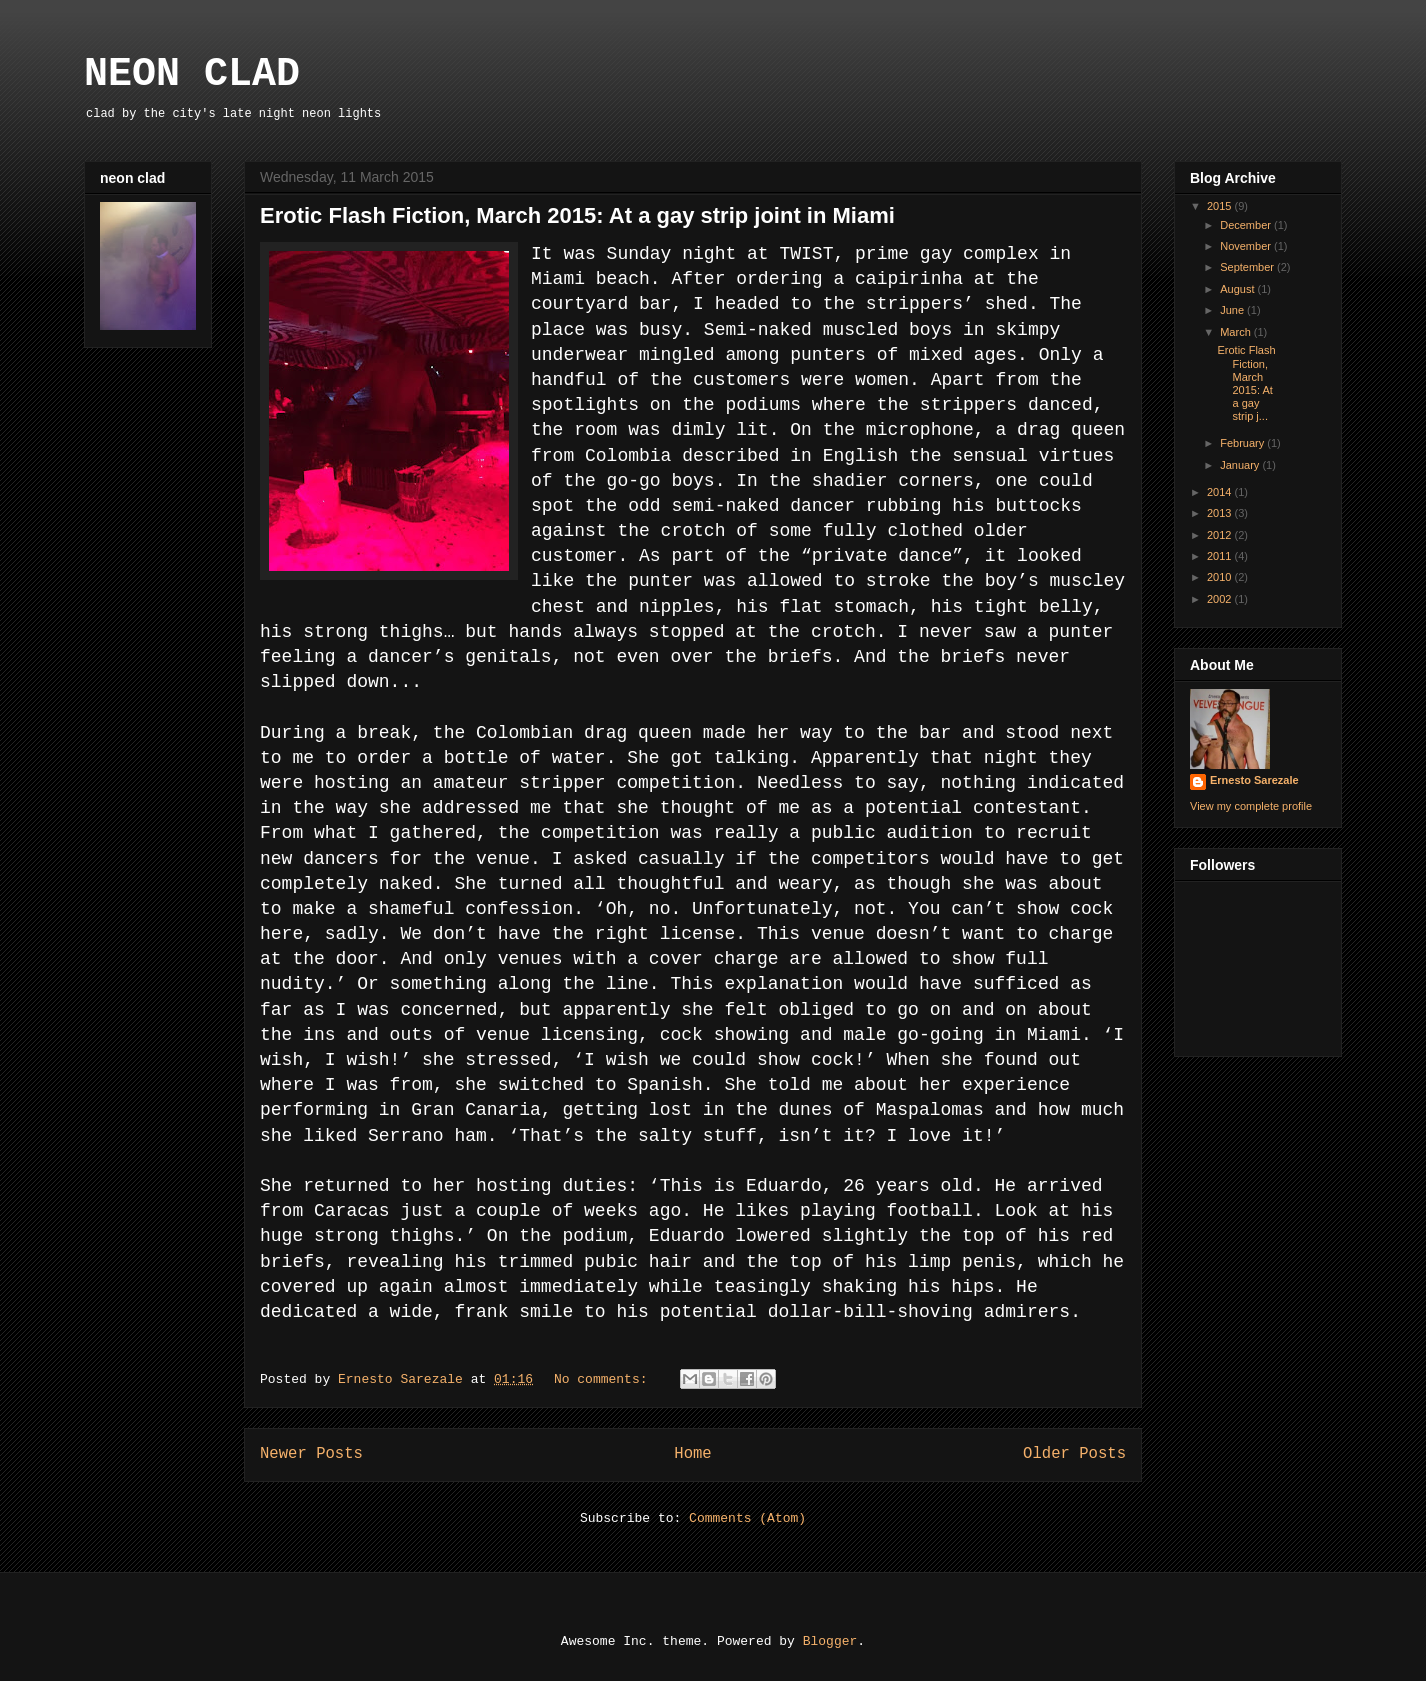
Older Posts (1074, 1454)
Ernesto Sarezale (1254, 780)
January (1241, 465)
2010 (1221, 577)
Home (692, 1454)
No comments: (604, 1379)
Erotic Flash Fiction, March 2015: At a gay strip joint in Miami (577, 215)
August (1238, 289)
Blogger (830, 1641)
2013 (1221, 513)
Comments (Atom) (747, 1518)
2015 (1221, 206)
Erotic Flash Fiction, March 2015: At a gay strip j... (1246, 383)
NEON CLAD (192, 74)
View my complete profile (1251, 806)
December (1247, 225)
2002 (1221, 599)
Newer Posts (311, 1454)
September (1248, 267)
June (1233, 310)
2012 (1221, 535)
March (1237, 332)
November (1247, 246)
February (1243, 443)
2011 (1221, 556)
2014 (1221, 492)
